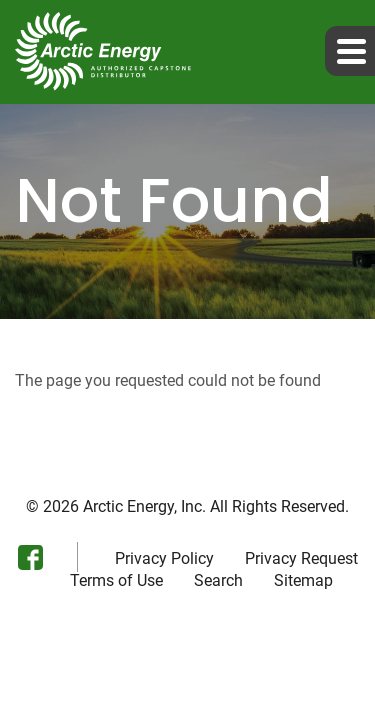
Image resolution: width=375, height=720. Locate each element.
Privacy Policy (164, 559)
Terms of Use (116, 581)
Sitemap (303, 581)
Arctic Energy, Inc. (144, 506)
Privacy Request (301, 559)
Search (218, 581)
